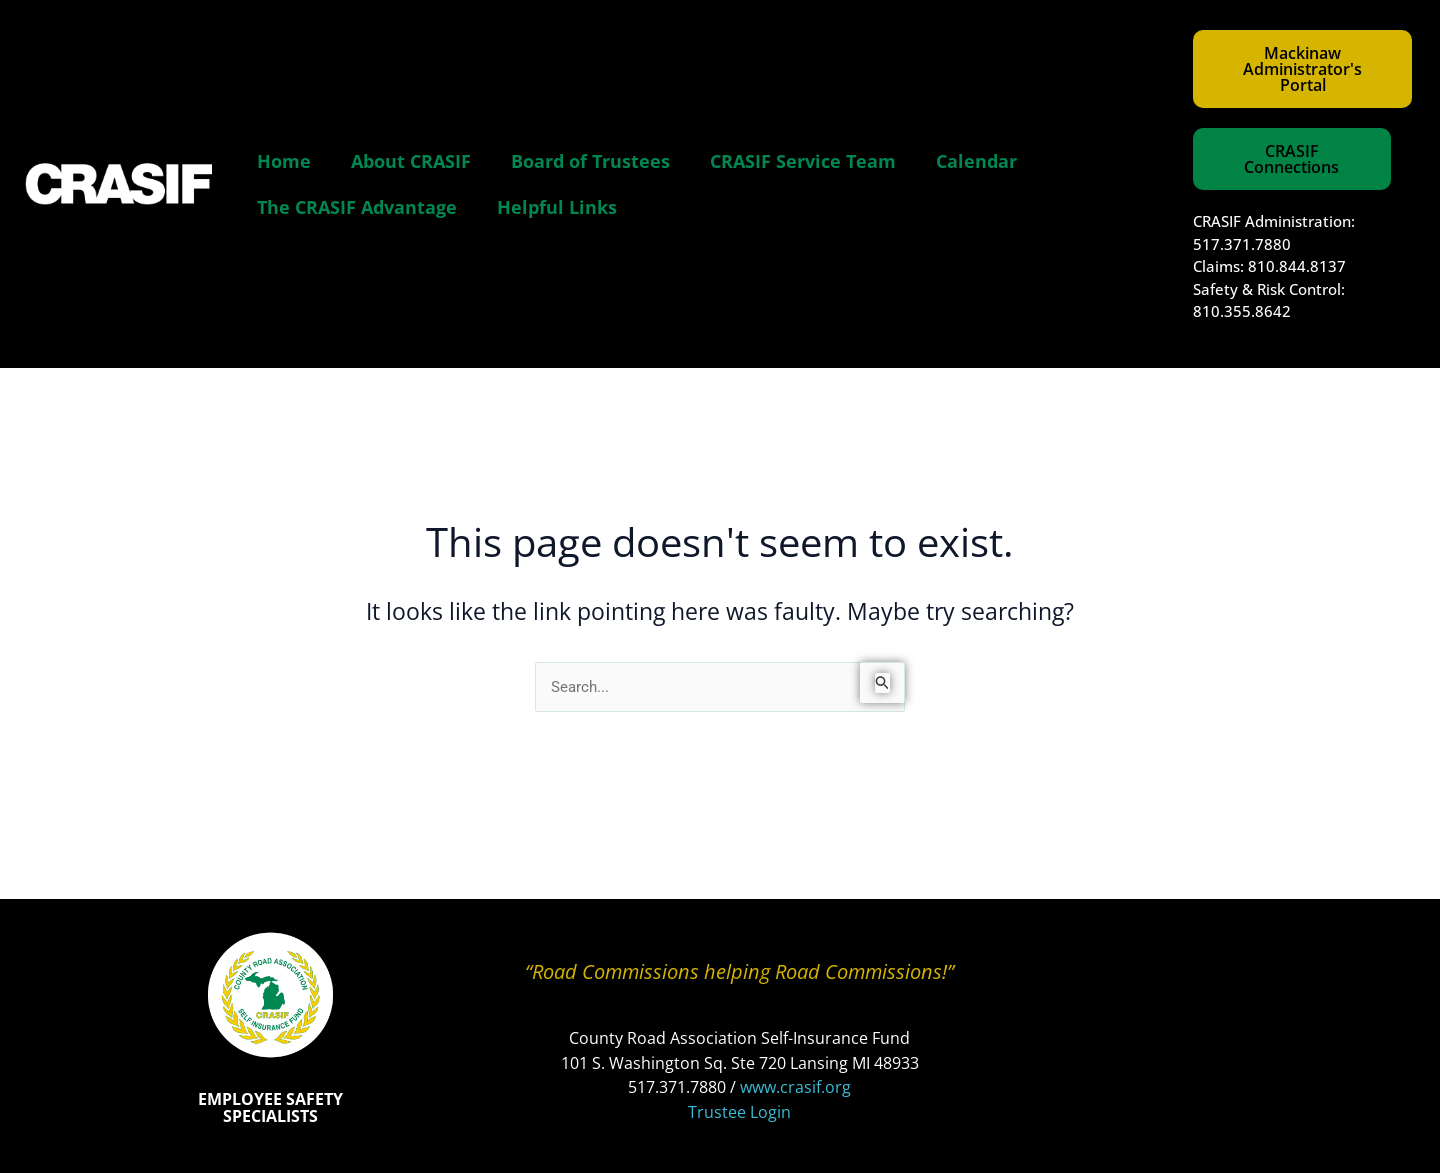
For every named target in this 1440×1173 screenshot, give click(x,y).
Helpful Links (557, 207)
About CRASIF (411, 161)
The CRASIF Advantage (357, 207)
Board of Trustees (590, 161)
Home (284, 161)
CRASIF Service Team (803, 161)
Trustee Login (739, 1112)
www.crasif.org (795, 1087)
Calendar (976, 161)
